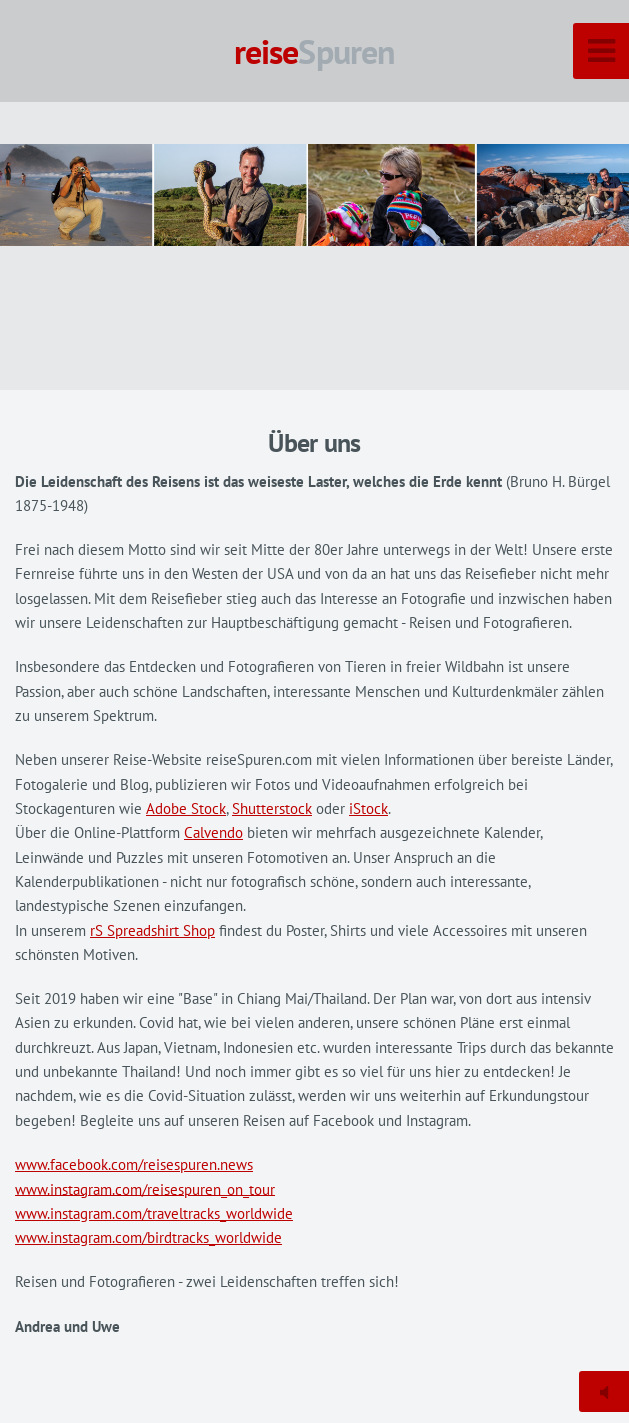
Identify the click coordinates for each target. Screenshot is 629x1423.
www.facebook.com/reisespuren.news (134, 1164)
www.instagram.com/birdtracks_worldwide (148, 1237)
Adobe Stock (186, 808)
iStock (368, 808)
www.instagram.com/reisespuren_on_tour (145, 1188)
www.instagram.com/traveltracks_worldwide (154, 1213)
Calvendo (213, 832)
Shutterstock (272, 808)
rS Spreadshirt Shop (152, 930)
